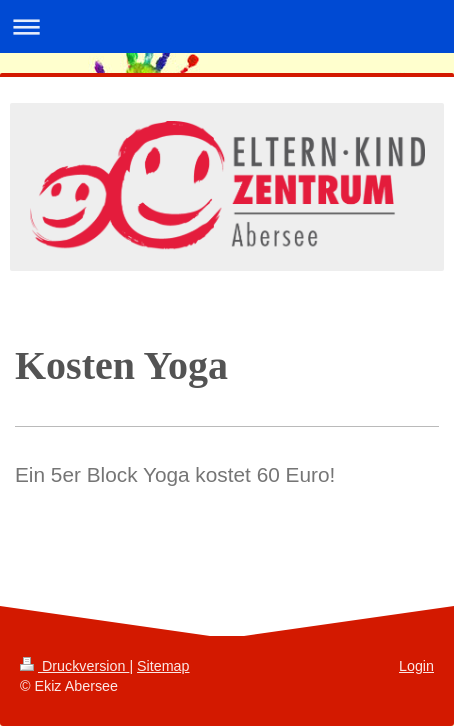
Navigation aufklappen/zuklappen (227, 26)
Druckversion (74, 666)
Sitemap (163, 666)
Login (416, 666)
